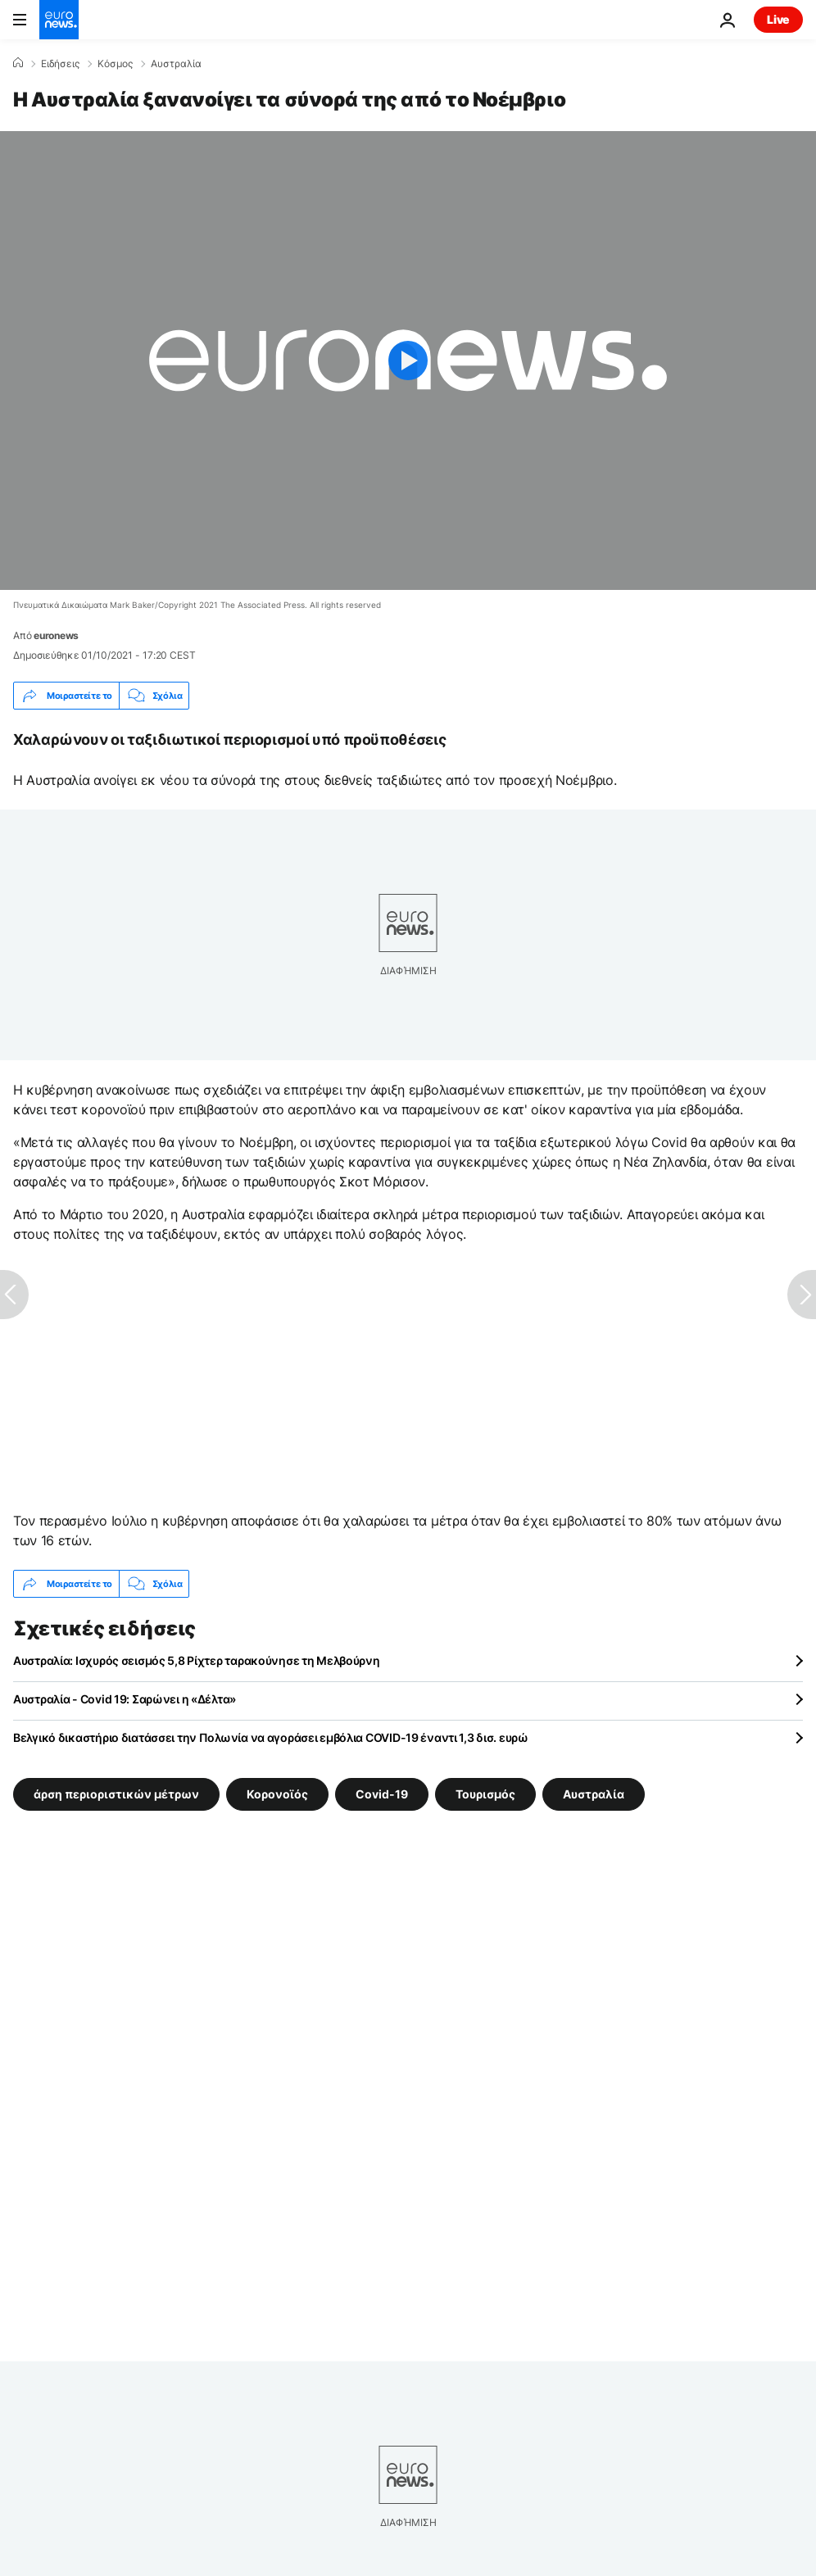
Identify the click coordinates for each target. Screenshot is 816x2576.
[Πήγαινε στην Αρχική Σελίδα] (59, 19)
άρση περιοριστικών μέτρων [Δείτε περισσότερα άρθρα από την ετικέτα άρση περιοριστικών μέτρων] (116, 1794)
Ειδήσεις (60, 64)
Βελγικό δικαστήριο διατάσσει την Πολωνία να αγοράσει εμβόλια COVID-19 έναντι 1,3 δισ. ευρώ (270, 1737)
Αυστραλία (176, 64)
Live (778, 19)
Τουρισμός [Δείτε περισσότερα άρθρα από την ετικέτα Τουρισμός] (485, 1794)
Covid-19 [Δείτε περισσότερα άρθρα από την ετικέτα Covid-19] (382, 1794)
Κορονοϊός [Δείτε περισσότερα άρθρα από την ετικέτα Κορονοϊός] (277, 1794)
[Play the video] (408, 360)
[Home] (18, 63)
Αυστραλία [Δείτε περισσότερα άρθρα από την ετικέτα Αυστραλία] (593, 1794)
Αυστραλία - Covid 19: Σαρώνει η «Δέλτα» (124, 1699)
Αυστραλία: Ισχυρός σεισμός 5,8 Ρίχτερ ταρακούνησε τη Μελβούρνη (196, 1660)
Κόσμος (115, 64)
